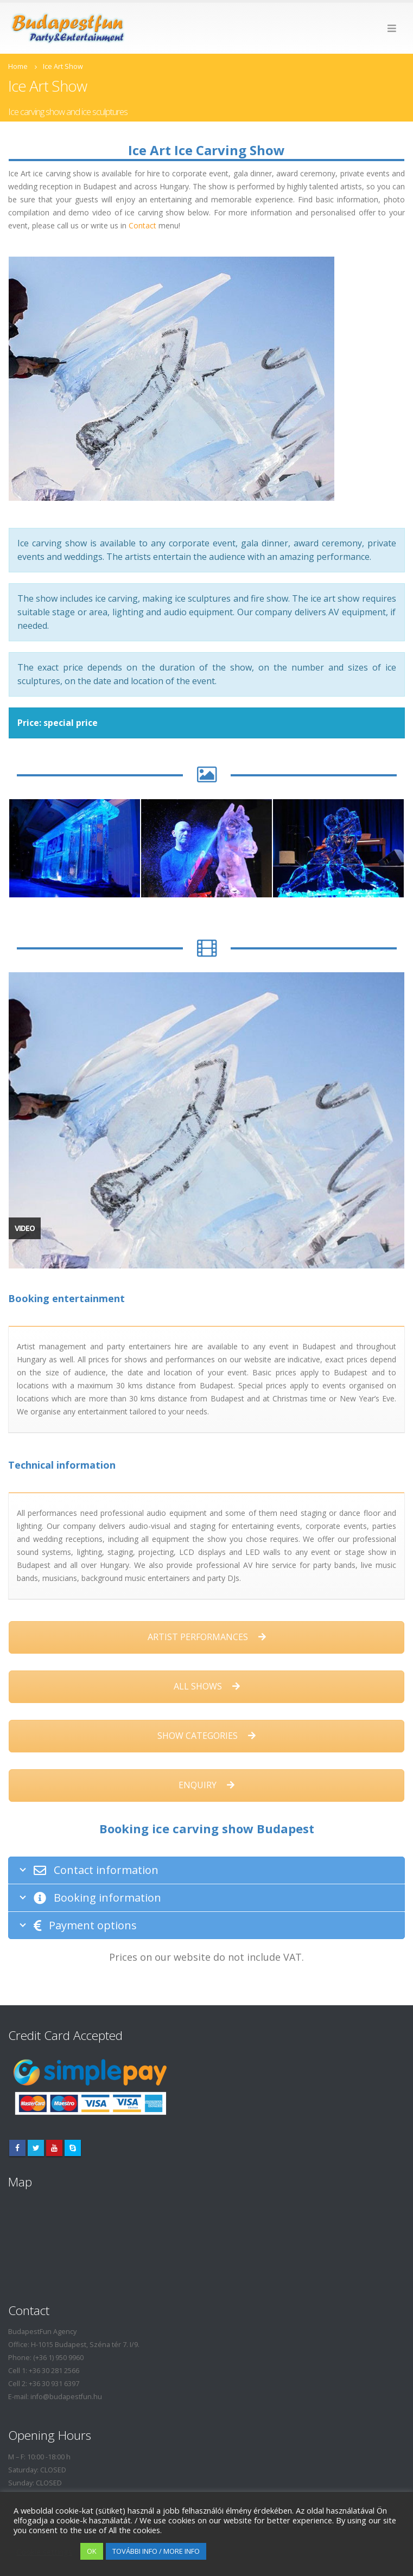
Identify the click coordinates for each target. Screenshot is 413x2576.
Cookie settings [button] (44, 2551)
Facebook (17, 2148)
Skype (73, 2148)
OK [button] (92, 2551)
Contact (142, 225)
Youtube (54, 2148)
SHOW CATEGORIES (206, 1736)
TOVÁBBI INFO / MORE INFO (156, 2551)
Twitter (36, 2148)
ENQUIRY (206, 1785)
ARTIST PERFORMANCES (207, 1637)
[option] (74, 848)
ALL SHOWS (207, 1686)
